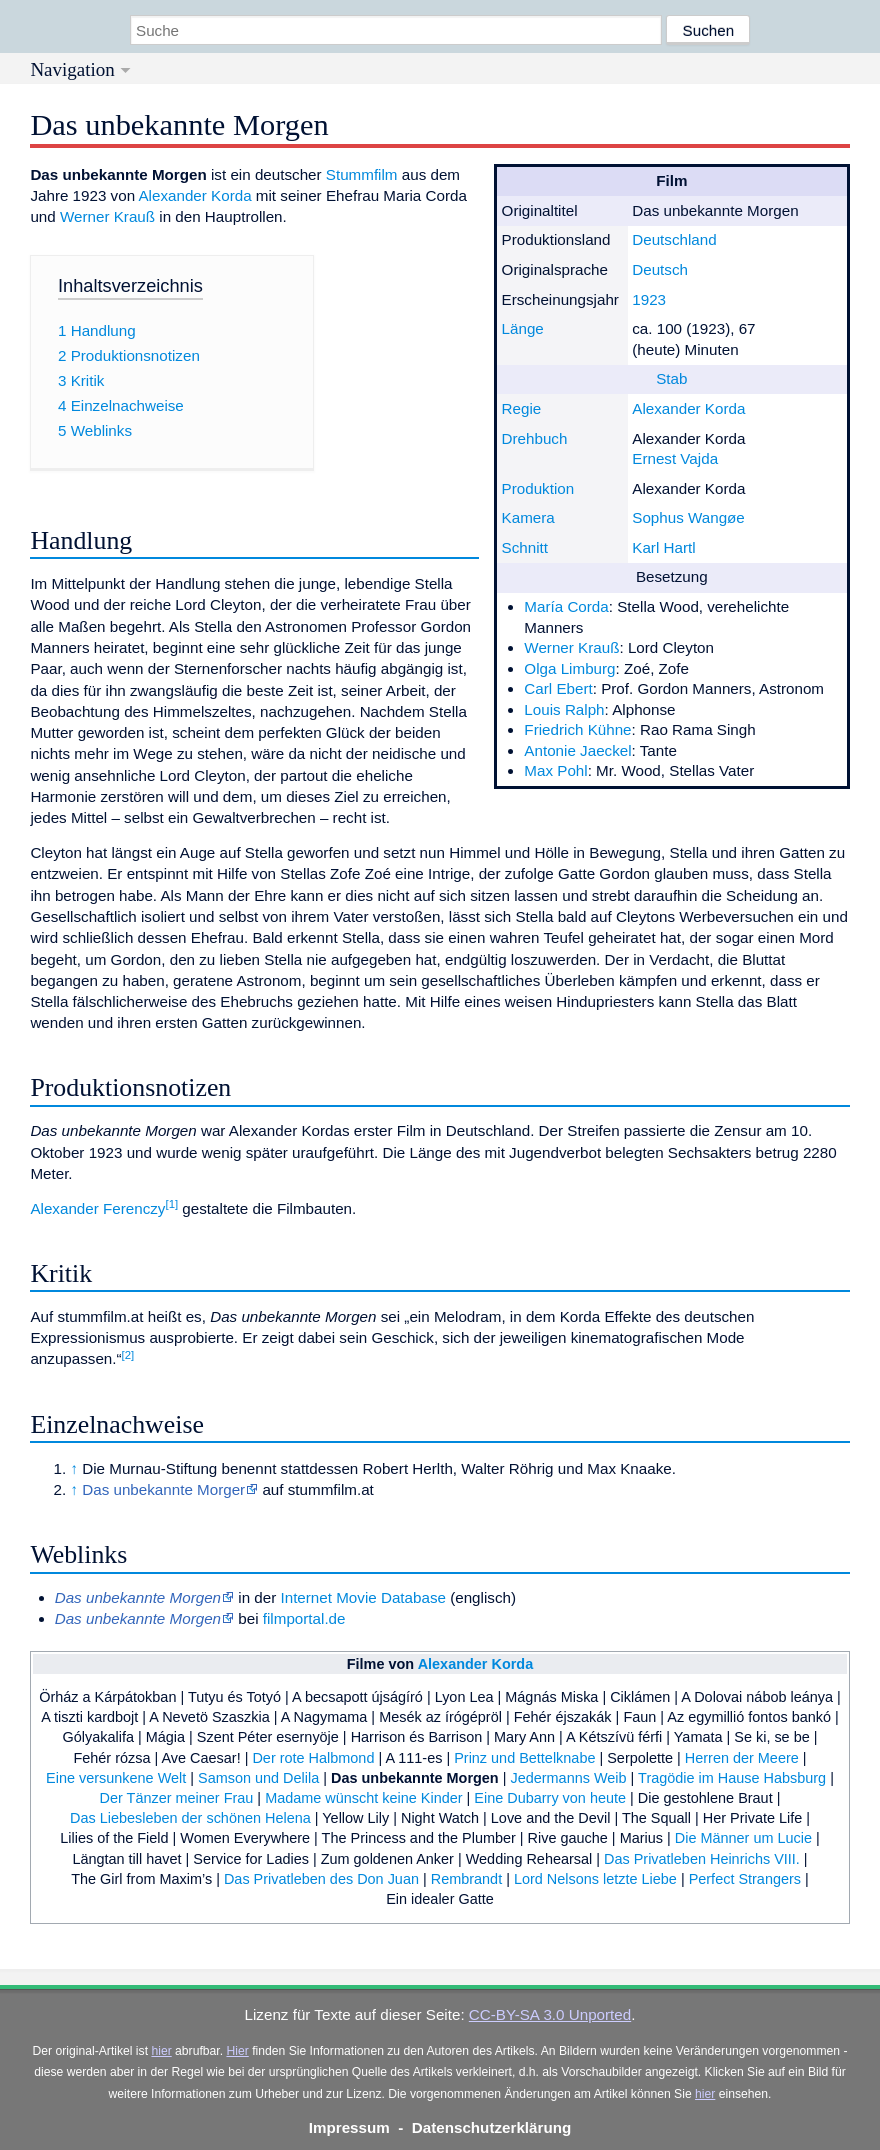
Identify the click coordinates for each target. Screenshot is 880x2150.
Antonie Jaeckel (577, 750)
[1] (171, 1204)
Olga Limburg (569, 668)
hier (161, 2051)
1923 (649, 299)
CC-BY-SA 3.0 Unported (550, 2014)
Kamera (528, 517)
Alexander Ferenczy (97, 1208)
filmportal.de (304, 1618)
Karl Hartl (663, 547)
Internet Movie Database (362, 1597)
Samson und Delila (258, 1778)
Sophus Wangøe (688, 517)
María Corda (566, 606)
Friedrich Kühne (577, 729)
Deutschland (674, 239)
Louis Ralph (564, 709)
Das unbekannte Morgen (415, 1778)
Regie (522, 408)
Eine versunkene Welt (116, 1778)
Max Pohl (555, 770)
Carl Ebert (558, 688)
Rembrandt (466, 1879)
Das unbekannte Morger (163, 1489)
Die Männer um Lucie (743, 1838)
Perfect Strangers (745, 1879)
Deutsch (660, 269)
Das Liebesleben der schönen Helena (190, 1818)
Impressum (349, 2127)
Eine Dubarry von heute (550, 1798)
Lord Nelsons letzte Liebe (595, 1879)
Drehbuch (535, 438)
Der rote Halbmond (313, 1758)
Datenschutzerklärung (492, 2127)
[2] (128, 1355)
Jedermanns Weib (568, 1778)
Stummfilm (362, 174)
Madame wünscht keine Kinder (363, 1798)
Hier (237, 2051)
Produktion (538, 488)
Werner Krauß (571, 647)
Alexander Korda (688, 408)
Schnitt (525, 547)
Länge (523, 328)
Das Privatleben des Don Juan (321, 1879)
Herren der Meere (742, 1758)
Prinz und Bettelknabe (524, 1758)
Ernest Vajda (675, 458)
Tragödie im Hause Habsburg (732, 1778)
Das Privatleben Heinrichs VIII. (702, 1859)
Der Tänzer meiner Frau (177, 1798)
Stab (671, 378)
